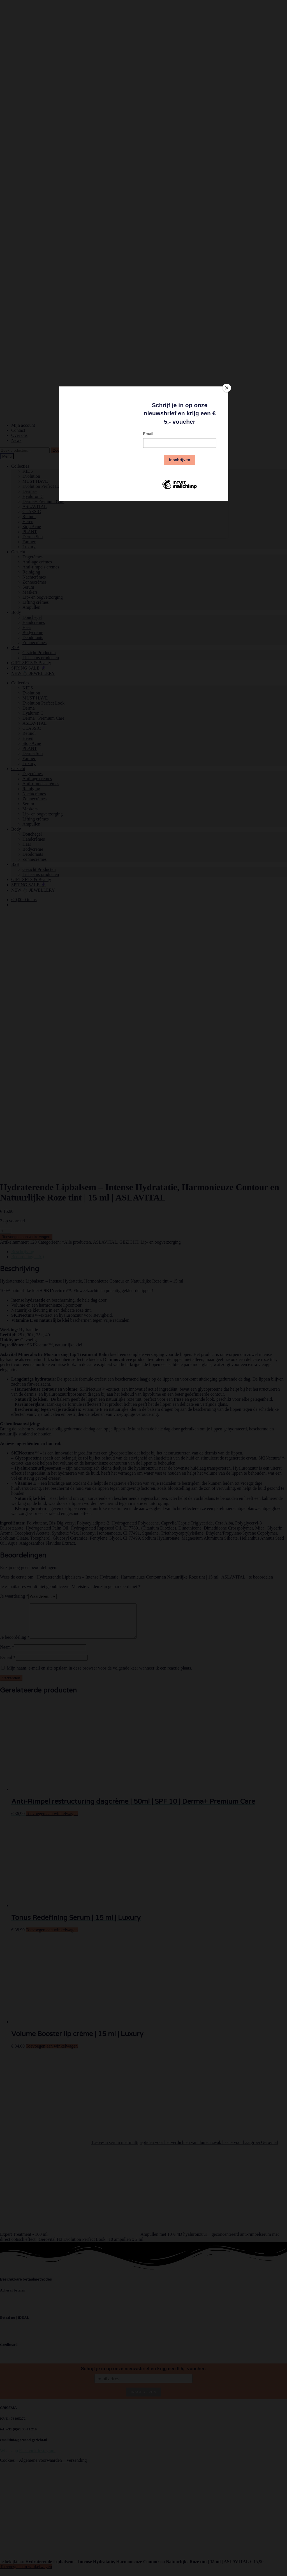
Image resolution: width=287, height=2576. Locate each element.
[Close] (227, 388)
